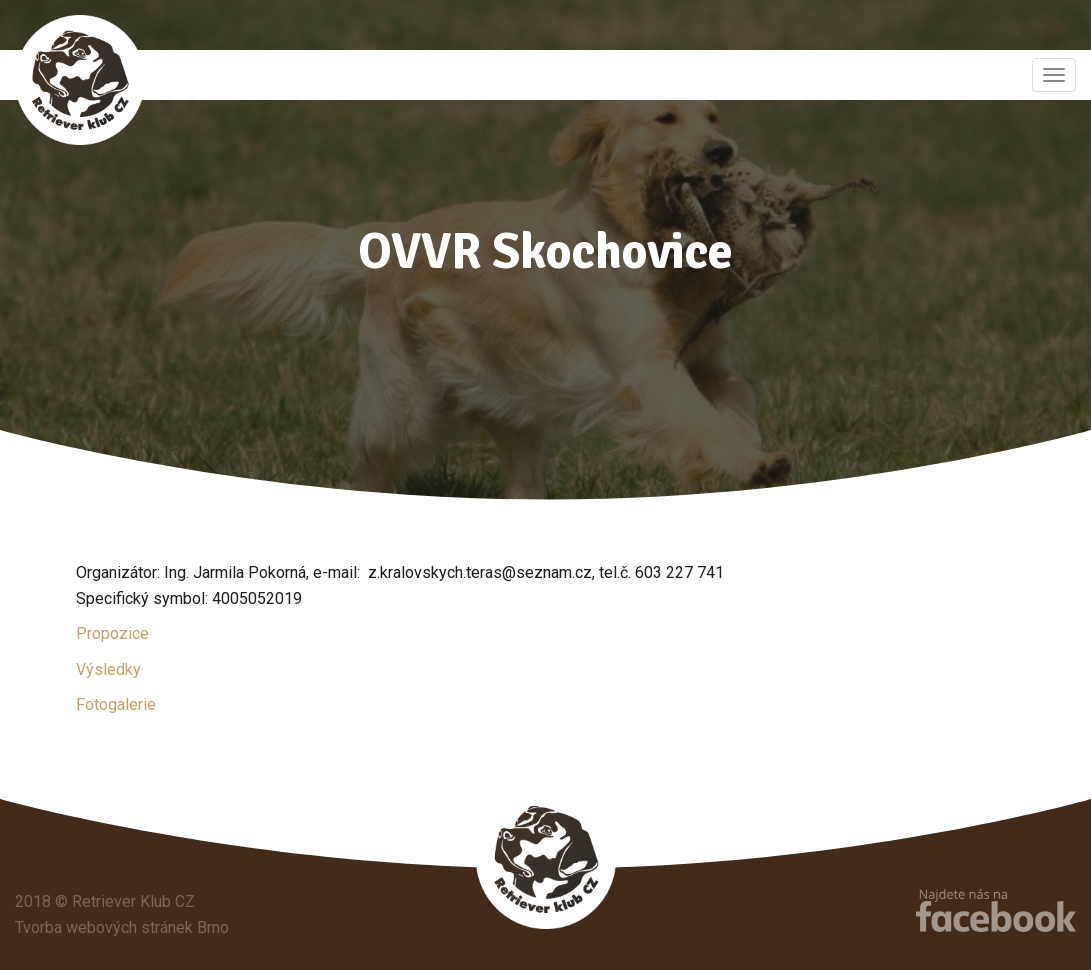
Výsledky (108, 669)
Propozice (112, 633)
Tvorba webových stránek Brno (122, 927)
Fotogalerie (116, 704)
